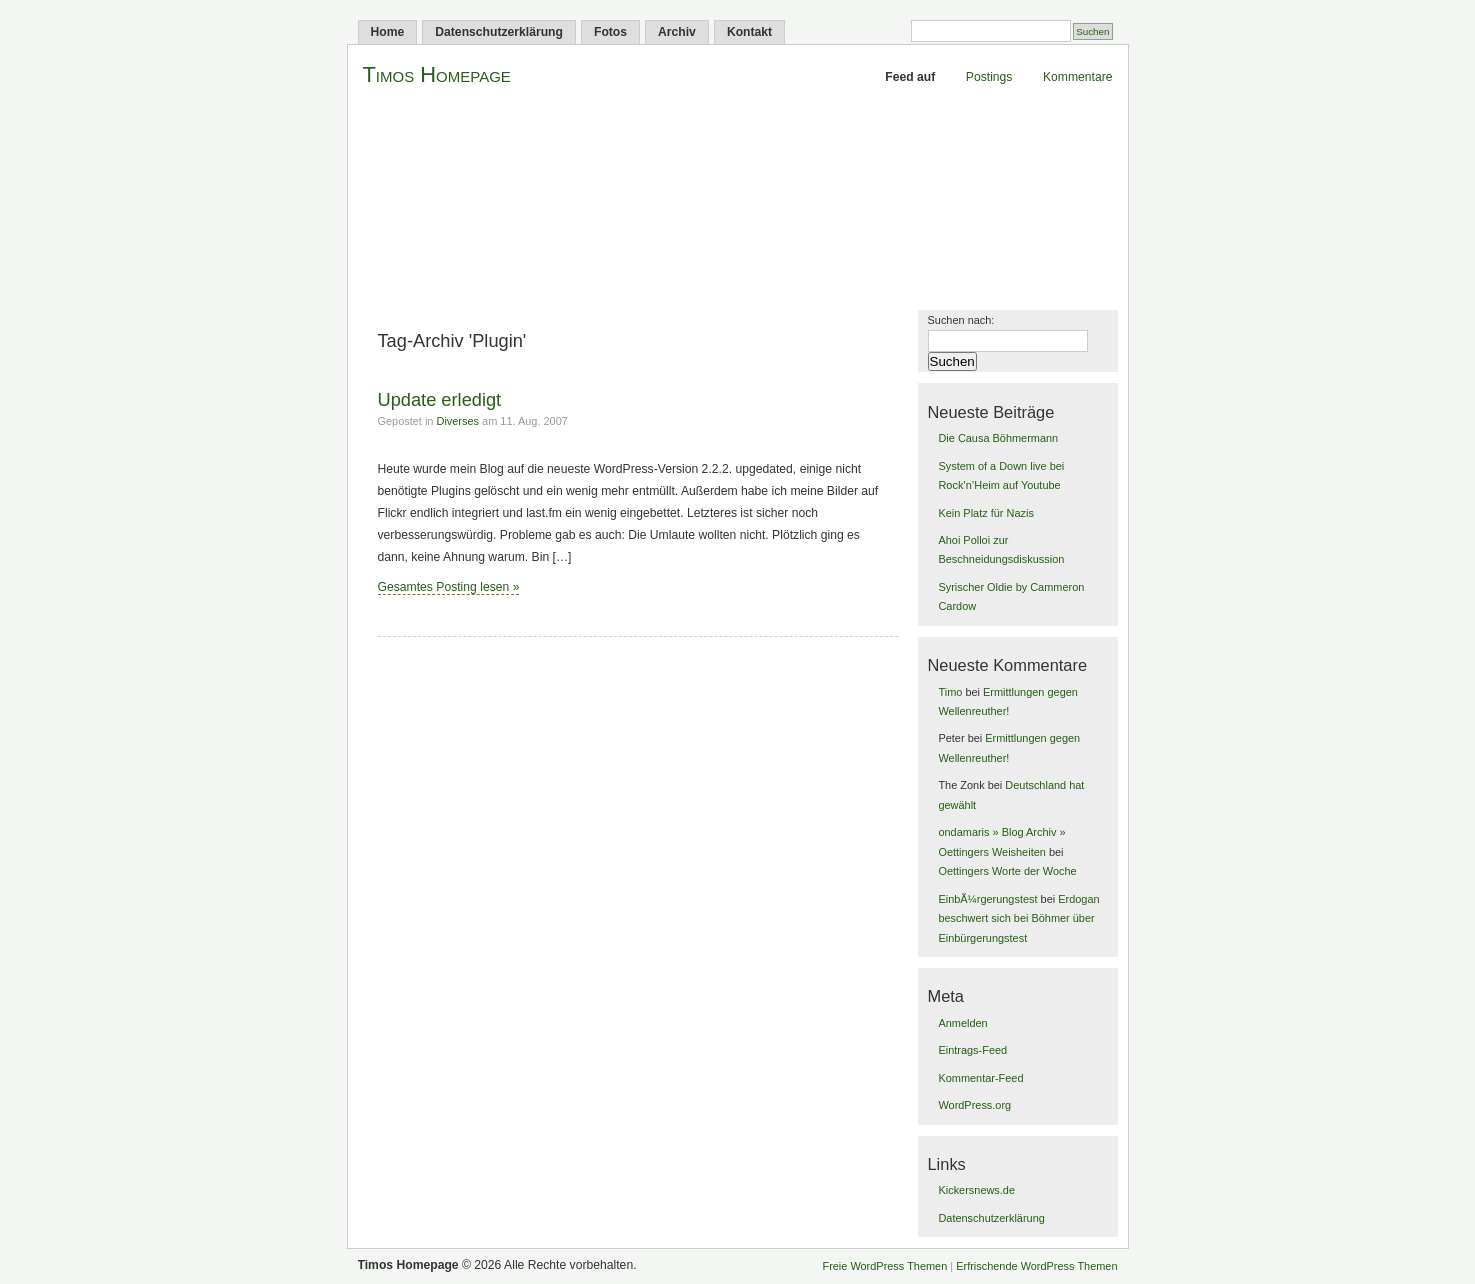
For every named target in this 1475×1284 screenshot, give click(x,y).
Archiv (677, 32)
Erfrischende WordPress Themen (1036, 1266)
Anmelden (962, 1023)
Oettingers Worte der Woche (1007, 871)
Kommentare (1078, 77)
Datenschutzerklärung (499, 32)
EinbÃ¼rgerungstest (987, 899)
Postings (989, 77)
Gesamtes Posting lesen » (449, 587)
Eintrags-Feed (972, 1050)
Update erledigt (440, 399)
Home (388, 32)
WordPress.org (974, 1105)
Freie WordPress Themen (884, 1266)
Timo (950, 692)
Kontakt (749, 32)
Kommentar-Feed (980, 1078)
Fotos (610, 32)
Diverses (457, 421)
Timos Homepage (437, 74)
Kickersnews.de (976, 1190)
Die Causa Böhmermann (998, 438)
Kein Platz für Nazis (985, 513)
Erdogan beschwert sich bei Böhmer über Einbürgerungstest (1018, 918)
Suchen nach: (961, 320)
